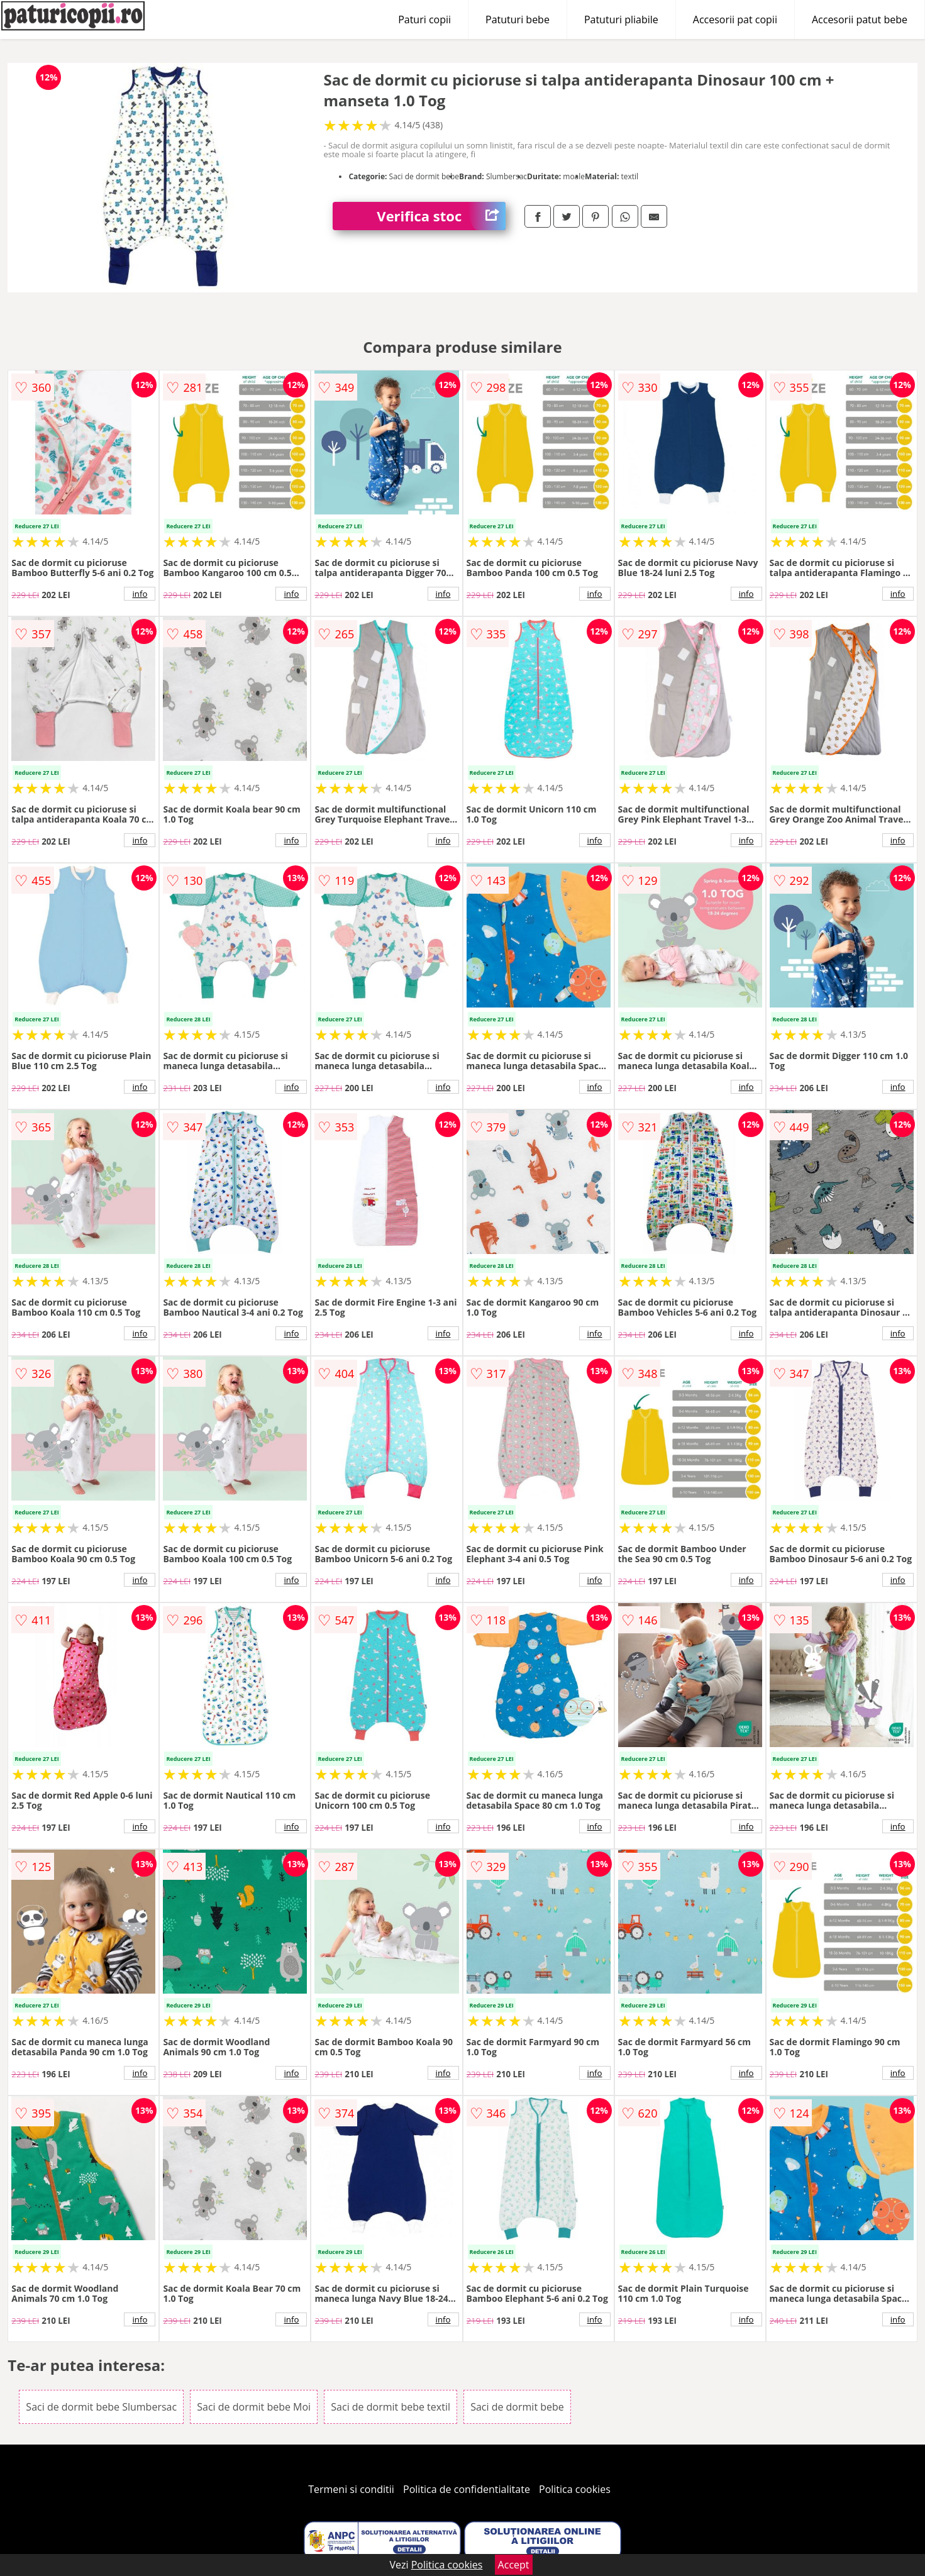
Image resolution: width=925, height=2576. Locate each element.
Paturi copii (424, 19)
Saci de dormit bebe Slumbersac (101, 2407)
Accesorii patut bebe (859, 19)
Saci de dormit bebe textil (390, 2407)
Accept (513, 2565)
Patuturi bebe (517, 19)
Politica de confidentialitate (466, 2489)
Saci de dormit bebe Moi (254, 2407)
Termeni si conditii (351, 2489)
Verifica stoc (441, 216)
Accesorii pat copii (735, 19)
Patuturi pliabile (621, 19)
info (139, 593)
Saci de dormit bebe (517, 2407)
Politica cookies (575, 2489)
